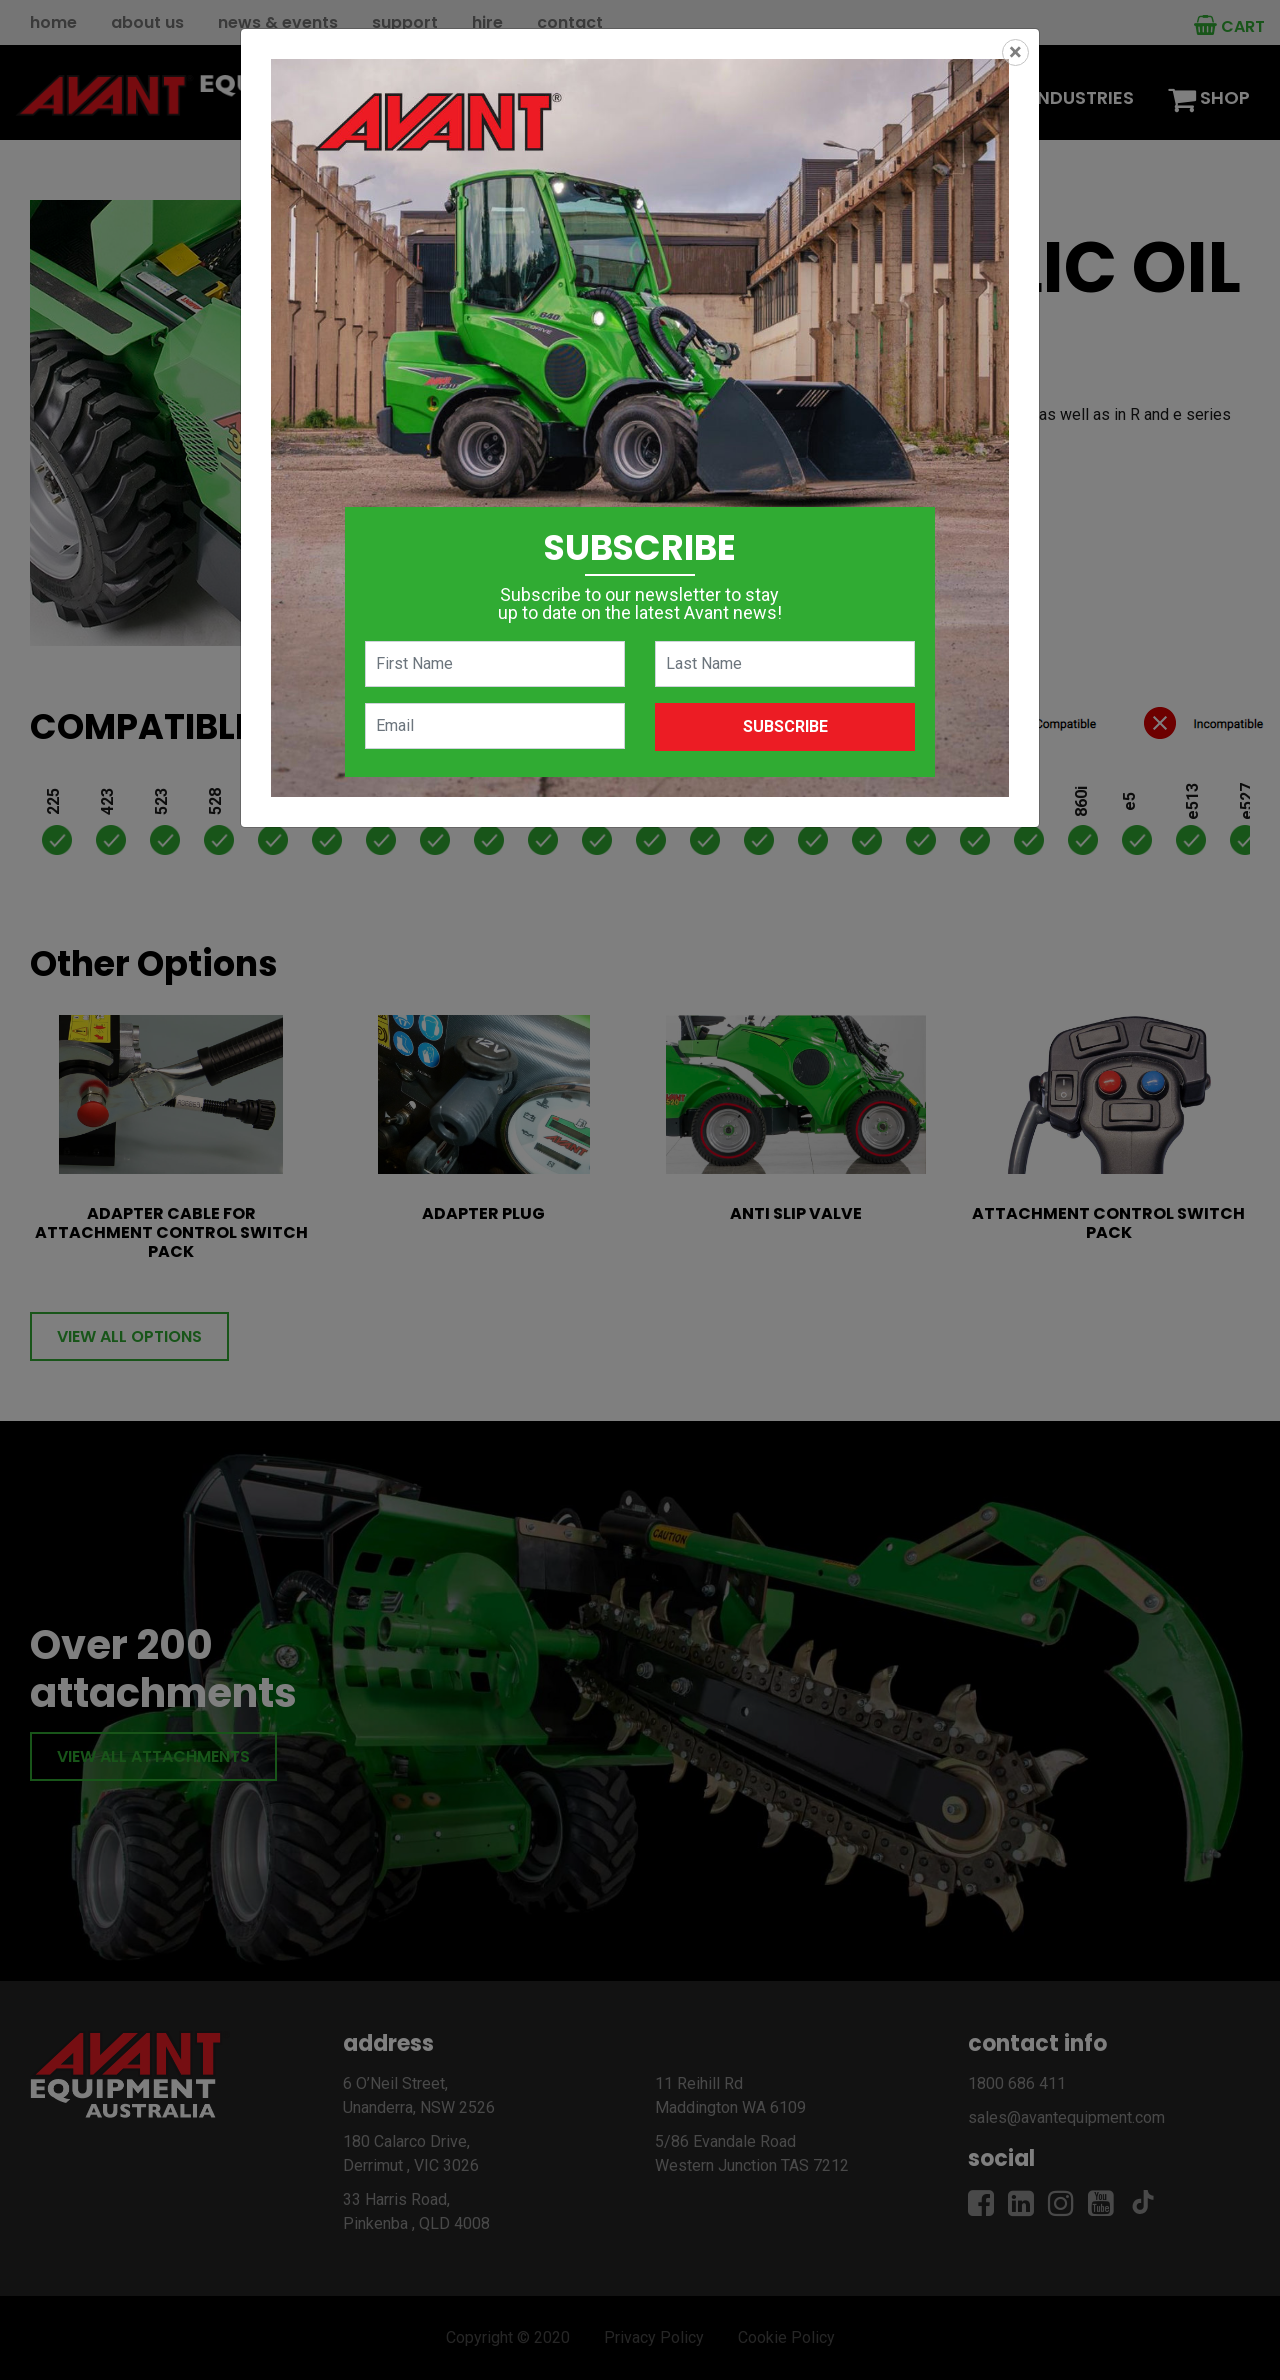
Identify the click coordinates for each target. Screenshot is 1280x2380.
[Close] (1015, 52)
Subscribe (785, 726)
